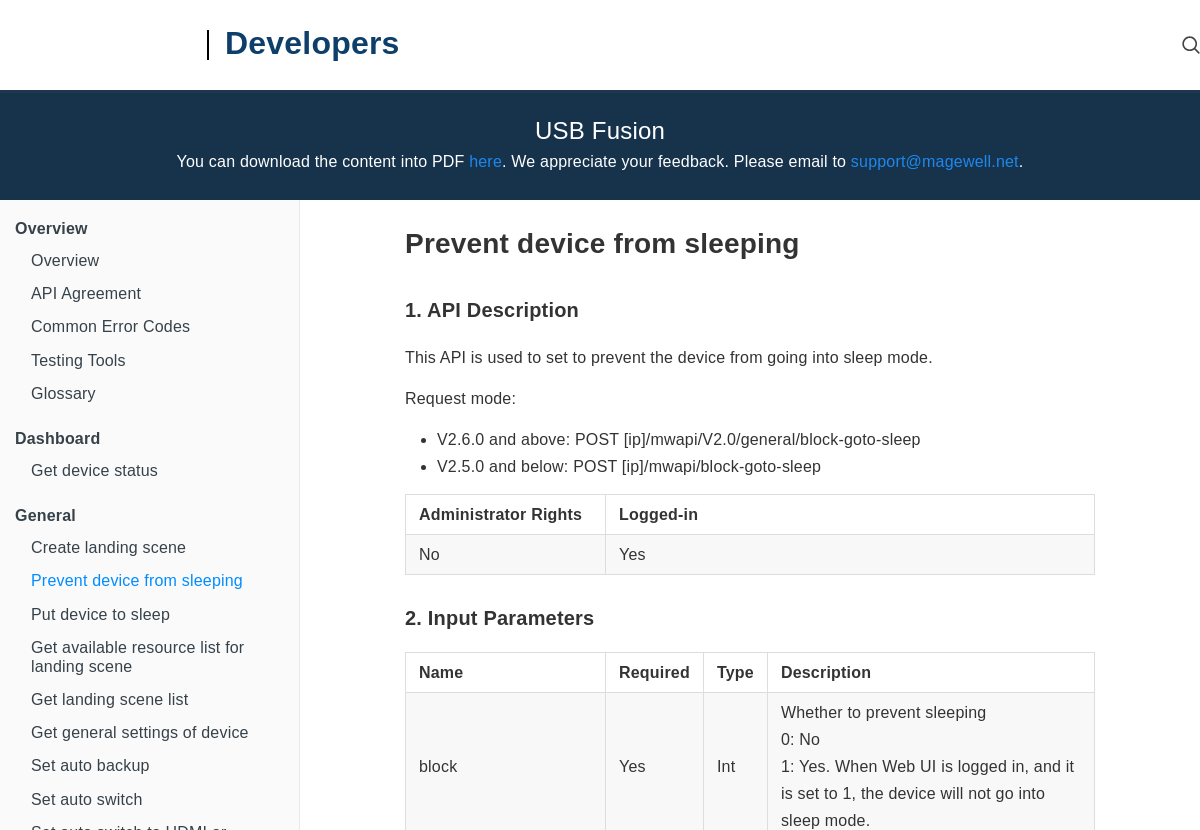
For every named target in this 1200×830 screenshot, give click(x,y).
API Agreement (86, 293)
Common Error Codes (110, 326)
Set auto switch (87, 799)
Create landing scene (108, 547)
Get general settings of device (140, 732)
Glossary (63, 393)
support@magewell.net (935, 161)
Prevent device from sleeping (137, 580)
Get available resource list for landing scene (137, 657)
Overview (65, 260)
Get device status (94, 470)
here (485, 161)
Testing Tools (78, 360)
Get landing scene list (109, 699)
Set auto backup (90, 765)
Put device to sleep (100, 614)
